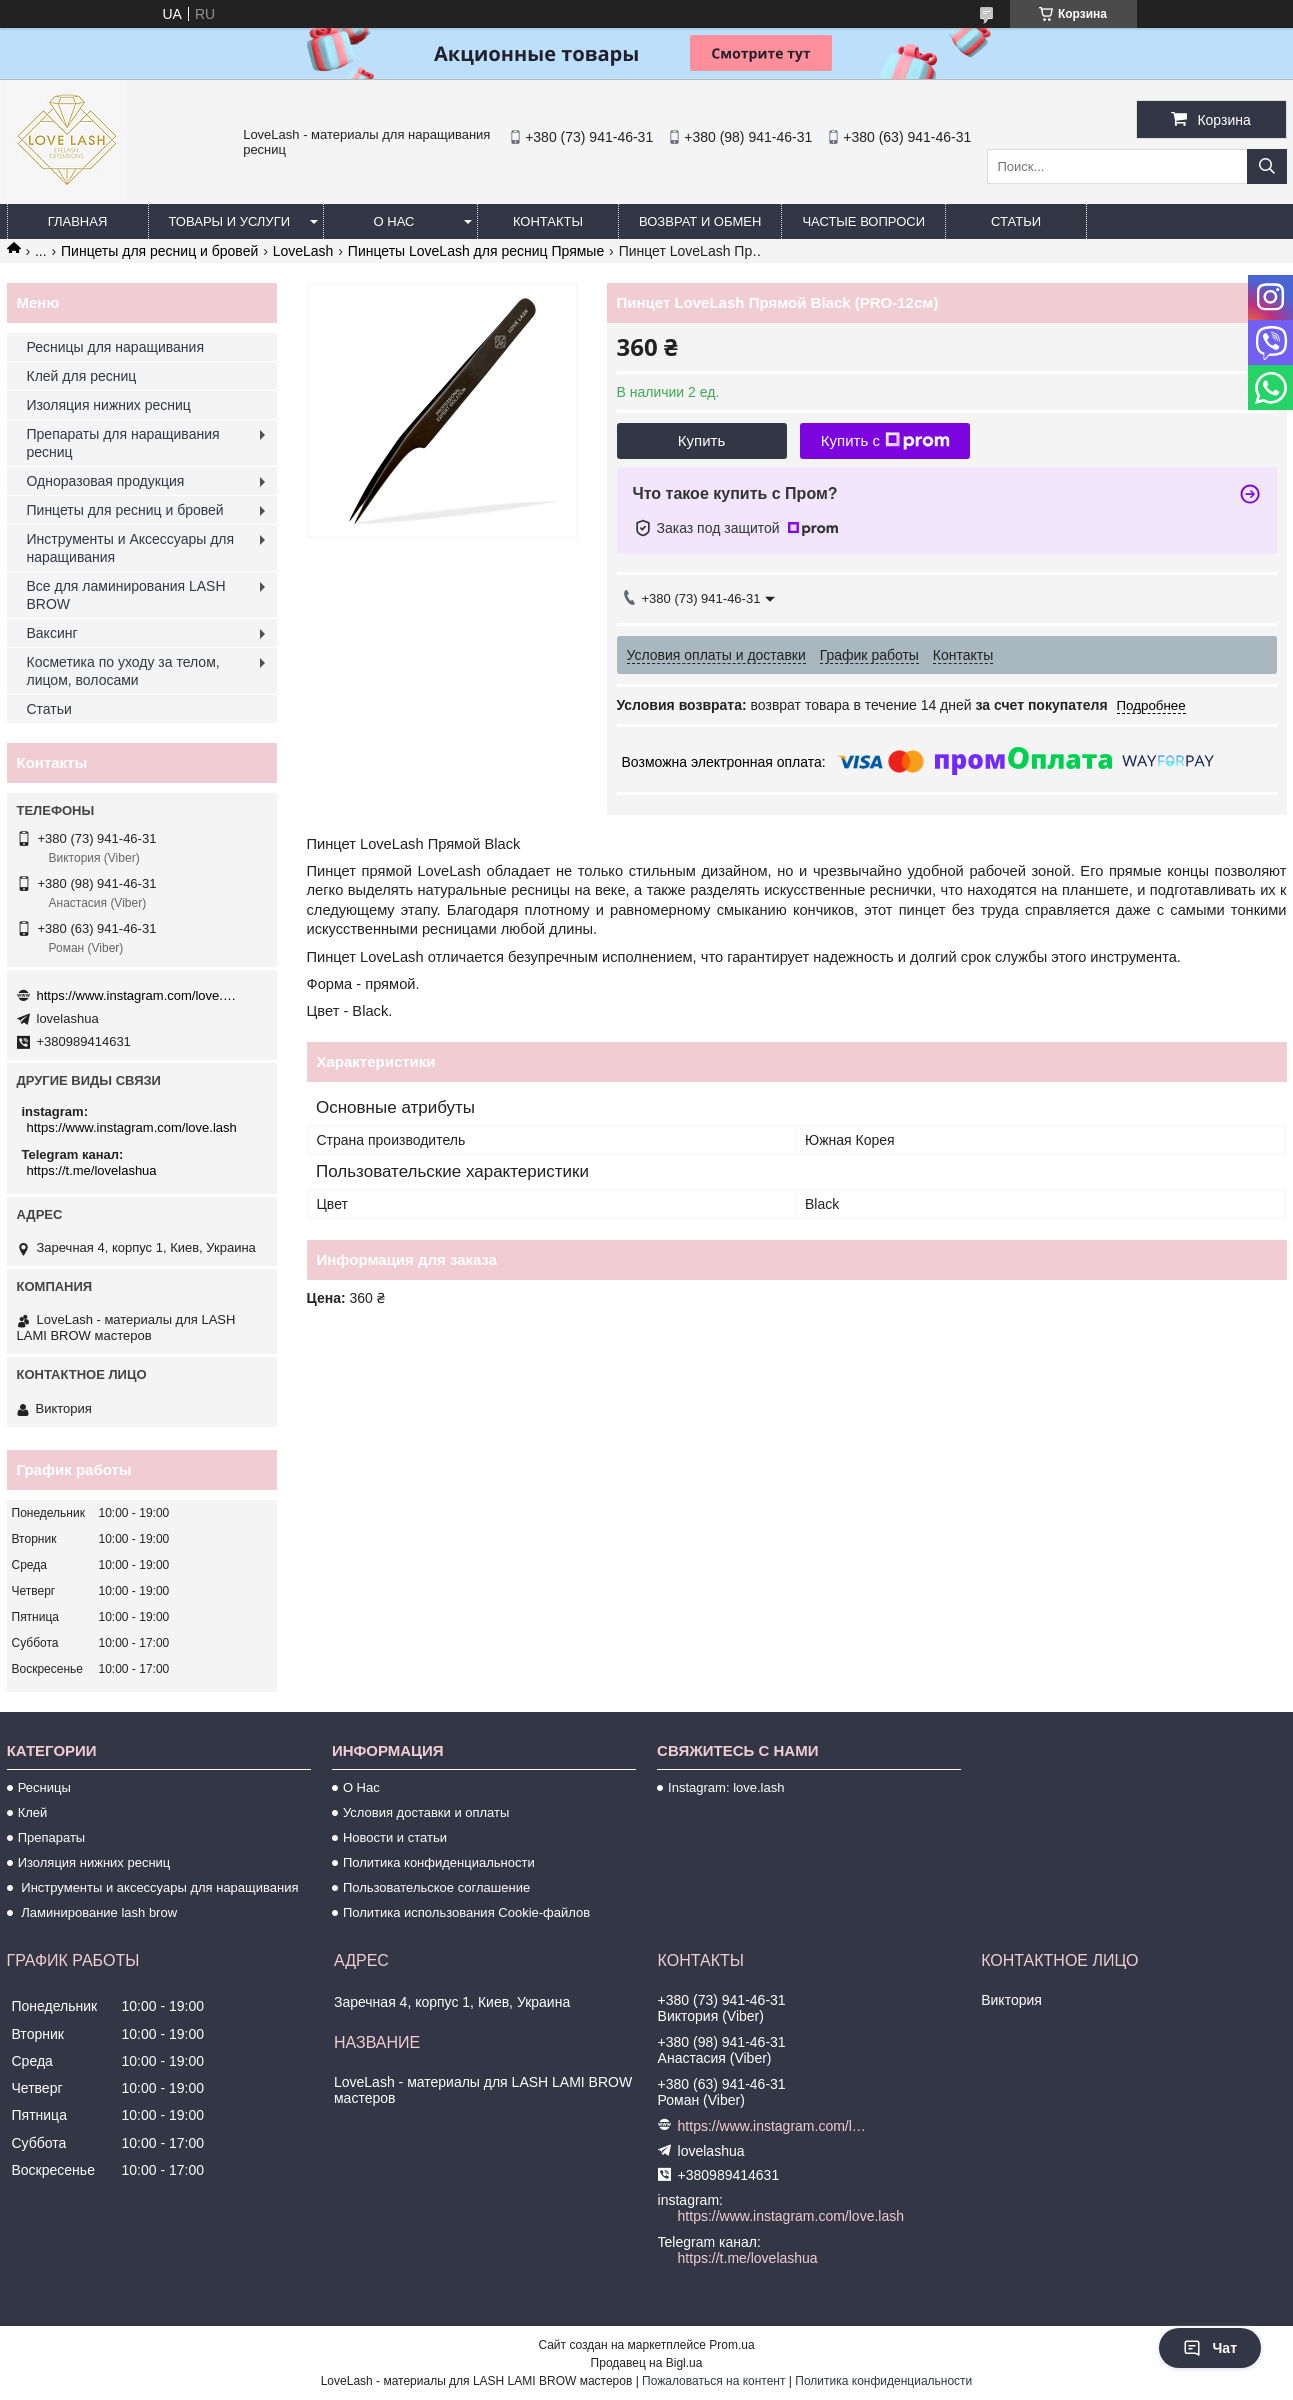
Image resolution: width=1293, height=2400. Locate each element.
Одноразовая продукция (106, 481)
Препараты (52, 1837)
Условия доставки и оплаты (426, 1812)
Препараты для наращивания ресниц (123, 443)
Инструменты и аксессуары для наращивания (158, 1887)
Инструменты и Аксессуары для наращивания (131, 548)
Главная (78, 221)
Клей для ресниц (82, 376)
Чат (1210, 2348)
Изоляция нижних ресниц (109, 405)
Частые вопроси (863, 221)
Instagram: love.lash (726, 1787)
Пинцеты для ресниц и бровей (159, 251)
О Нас (361, 1787)
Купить (701, 440)
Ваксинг (52, 633)
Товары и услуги (230, 221)
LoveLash (303, 251)
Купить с (885, 441)
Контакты (548, 221)
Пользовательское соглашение (436, 1887)
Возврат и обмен (700, 221)
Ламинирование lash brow (97, 1912)
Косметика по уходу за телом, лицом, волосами (123, 671)
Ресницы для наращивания (115, 347)
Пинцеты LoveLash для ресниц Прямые (476, 251)
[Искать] (1267, 166)
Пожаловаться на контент (713, 2381)
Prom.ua (731, 2345)
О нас (394, 221)
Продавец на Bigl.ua (647, 2363)
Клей (33, 1812)
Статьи (1016, 221)
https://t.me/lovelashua (92, 1170)
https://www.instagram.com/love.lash (137, 995)
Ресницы (44, 1787)
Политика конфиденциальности (439, 1862)
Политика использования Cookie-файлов (466, 1912)
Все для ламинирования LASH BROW (126, 595)
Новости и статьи (395, 1837)
